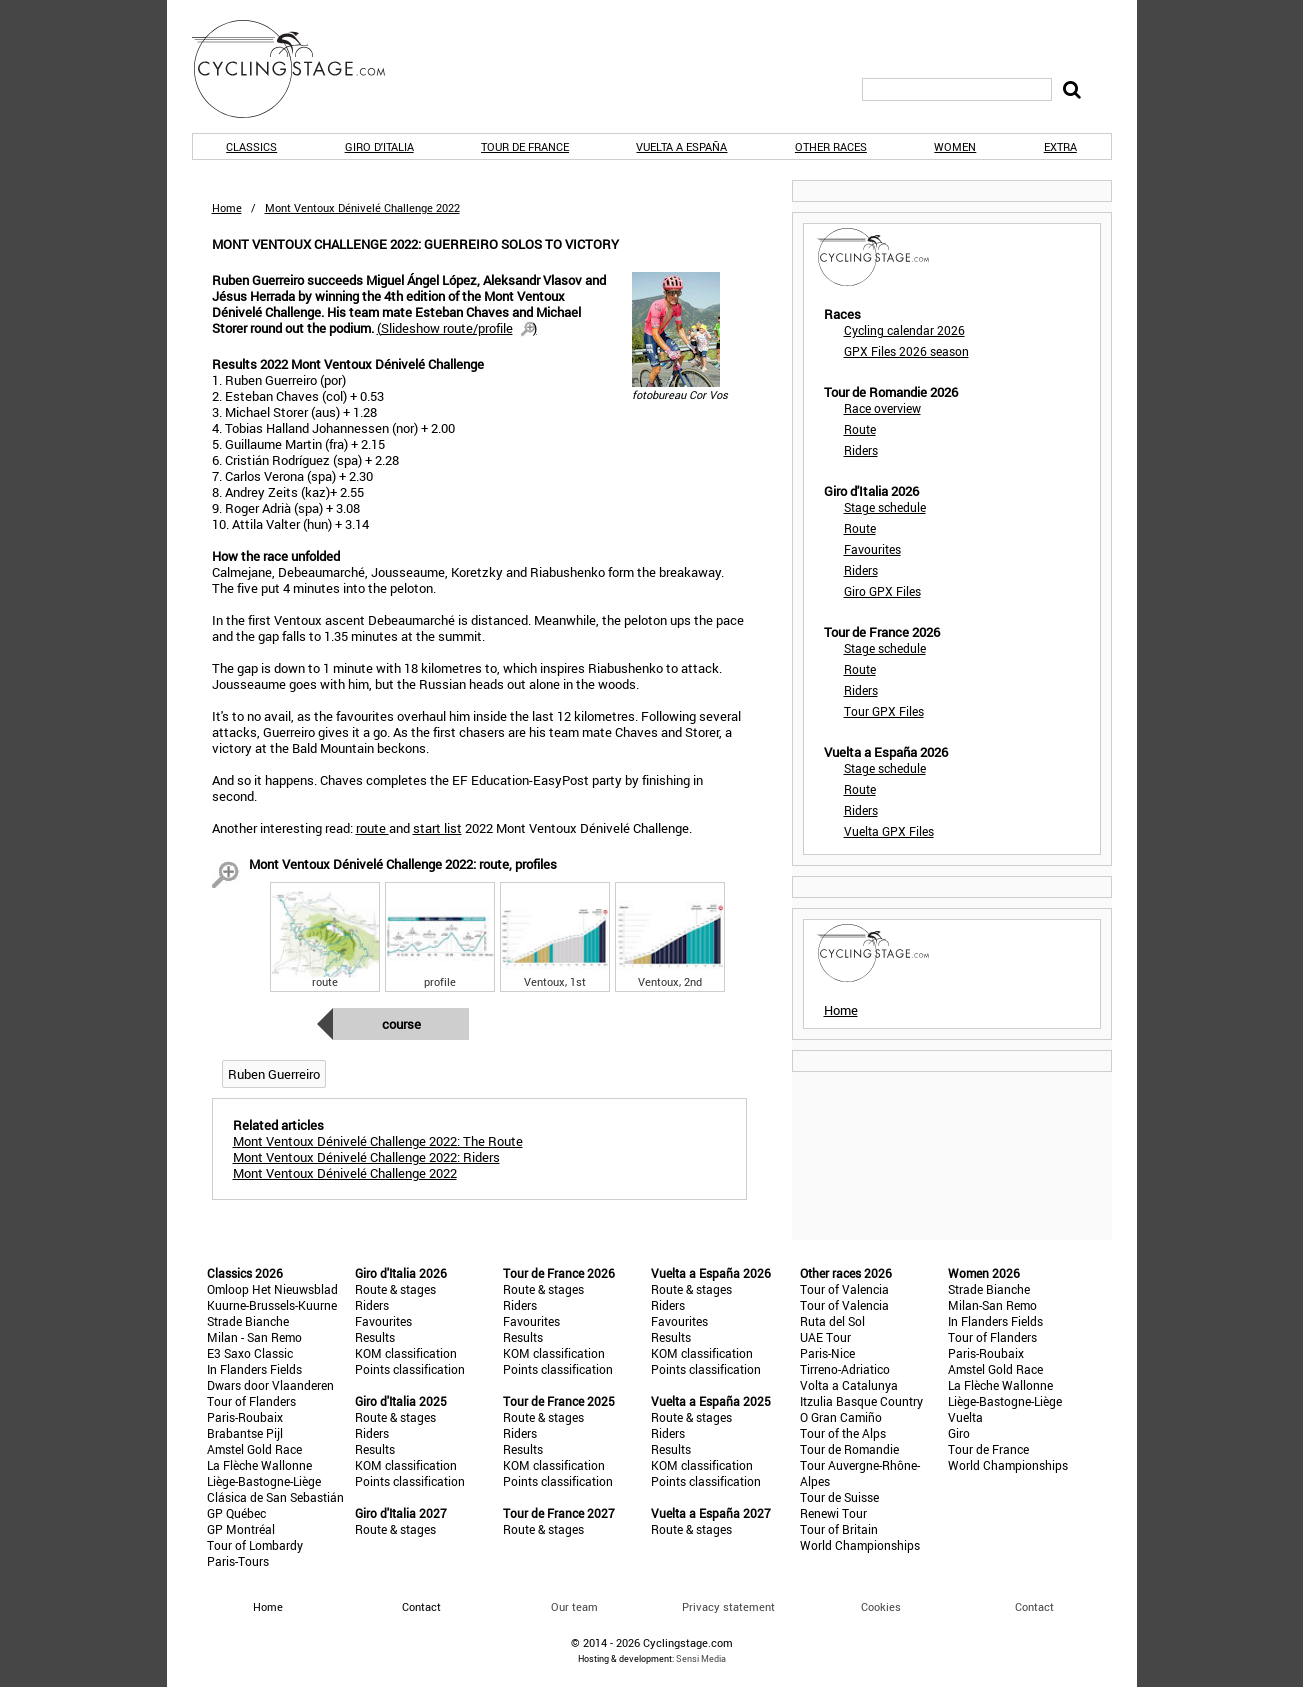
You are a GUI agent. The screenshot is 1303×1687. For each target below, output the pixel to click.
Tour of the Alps (843, 1433)
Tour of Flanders (251, 1401)
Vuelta (965, 1417)
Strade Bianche (248, 1321)
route (372, 828)
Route (860, 429)
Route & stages (395, 1289)
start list (437, 828)
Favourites (872, 549)
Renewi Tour (833, 1513)
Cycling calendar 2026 (904, 330)
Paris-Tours (238, 1561)
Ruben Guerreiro (274, 1074)
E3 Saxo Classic (250, 1353)
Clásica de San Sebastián (275, 1497)
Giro (959, 1433)
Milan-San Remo (992, 1305)
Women (955, 146)
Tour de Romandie (849, 1449)
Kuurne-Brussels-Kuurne (272, 1305)
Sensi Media (701, 1658)
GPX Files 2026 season (906, 351)
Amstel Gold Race (254, 1449)
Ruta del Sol (832, 1321)
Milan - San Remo (254, 1337)
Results (375, 1337)
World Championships (860, 1545)
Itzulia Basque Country (861, 1401)
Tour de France (525, 146)
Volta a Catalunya (849, 1385)
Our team (574, 1606)
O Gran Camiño (841, 1417)
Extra (1060, 146)
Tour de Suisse (839, 1497)
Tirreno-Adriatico (845, 1369)
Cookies (881, 1606)
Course (401, 1024)
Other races (831, 146)
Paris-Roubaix (245, 1417)
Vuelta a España (681, 146)
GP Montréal (241, 1529)
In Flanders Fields (254, 1369)
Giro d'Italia (379, 146)
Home (227, 207)
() (457, 328)
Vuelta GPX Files (889, 831)
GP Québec (236, 1513)
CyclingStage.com (302, 69)
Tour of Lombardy (255, 1545)
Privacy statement (728, 1606)
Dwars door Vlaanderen (270, 1385)
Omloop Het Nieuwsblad (272, 1289)
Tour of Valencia (844, 1289)
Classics (251, 146)
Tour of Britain (839, 1529)
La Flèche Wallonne (259, 1465)
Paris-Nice (827, 1353)
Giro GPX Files (882, 591)
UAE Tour (825, 1337)
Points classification (410, 1369)
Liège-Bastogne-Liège (264, 1481)
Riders (861, 450)
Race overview (882, 408)
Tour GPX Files (884, 711)
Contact (1034, 1606)
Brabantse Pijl (245, 1433)
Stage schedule (885, 507)
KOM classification (406, 1353)
